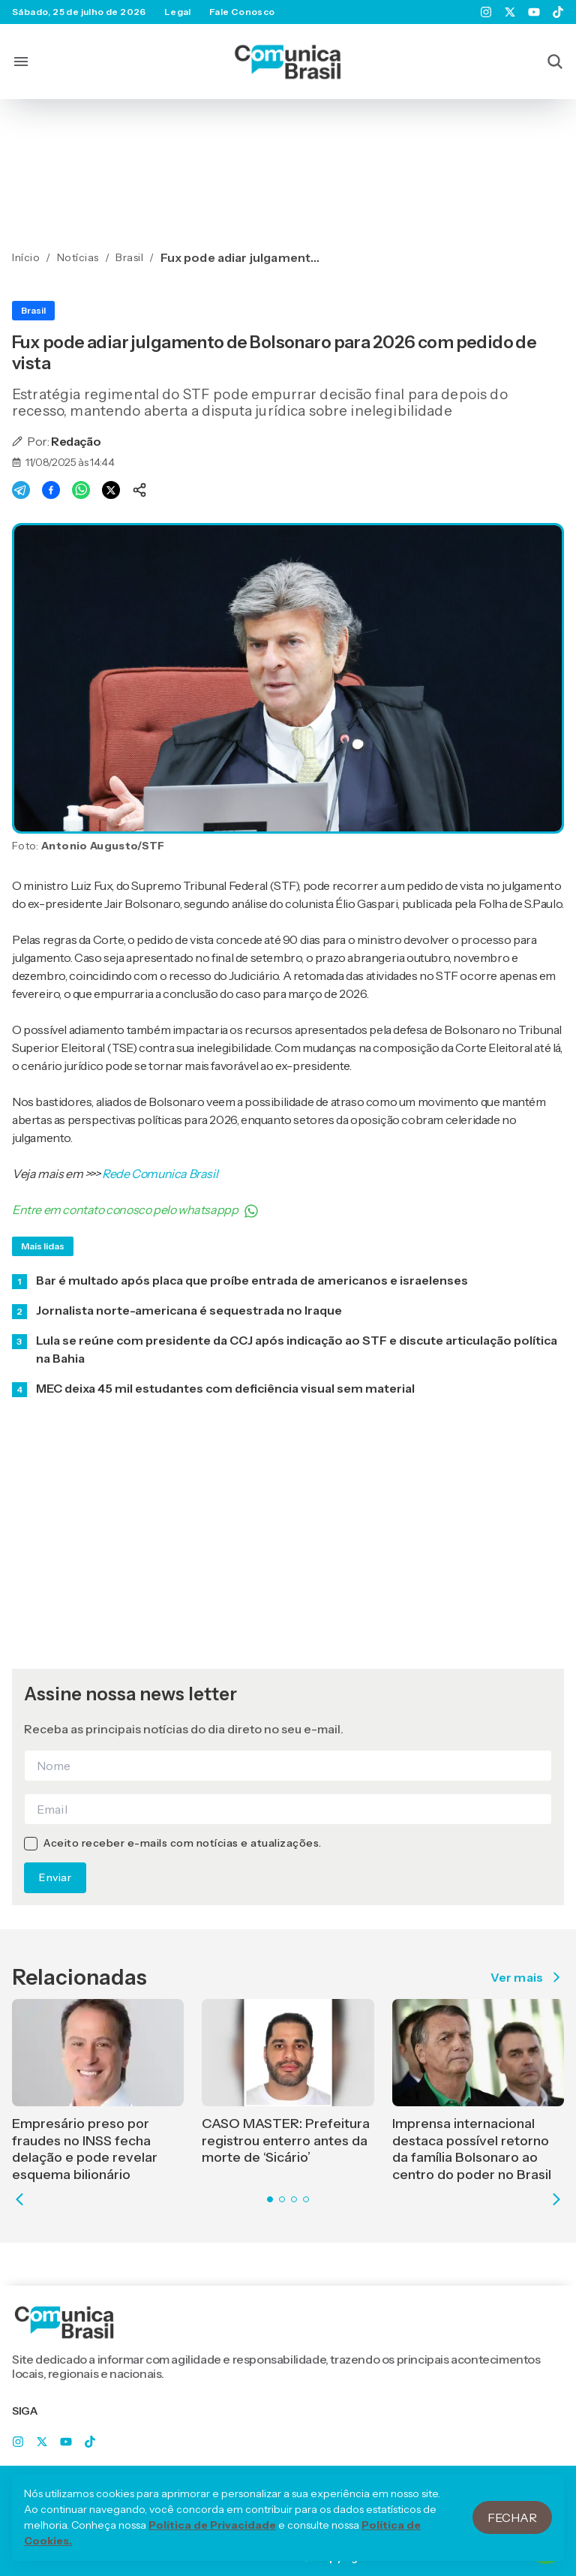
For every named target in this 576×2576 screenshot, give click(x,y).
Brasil (33, 310)
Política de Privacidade (212, 2543)
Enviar (55, 1877)
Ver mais (527, 1977)
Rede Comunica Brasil (160, 1173)
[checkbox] (31, 1843)
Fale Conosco (242, 12)
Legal (177, 12)
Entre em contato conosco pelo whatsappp (135, 1210)
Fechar (512, 2536)
